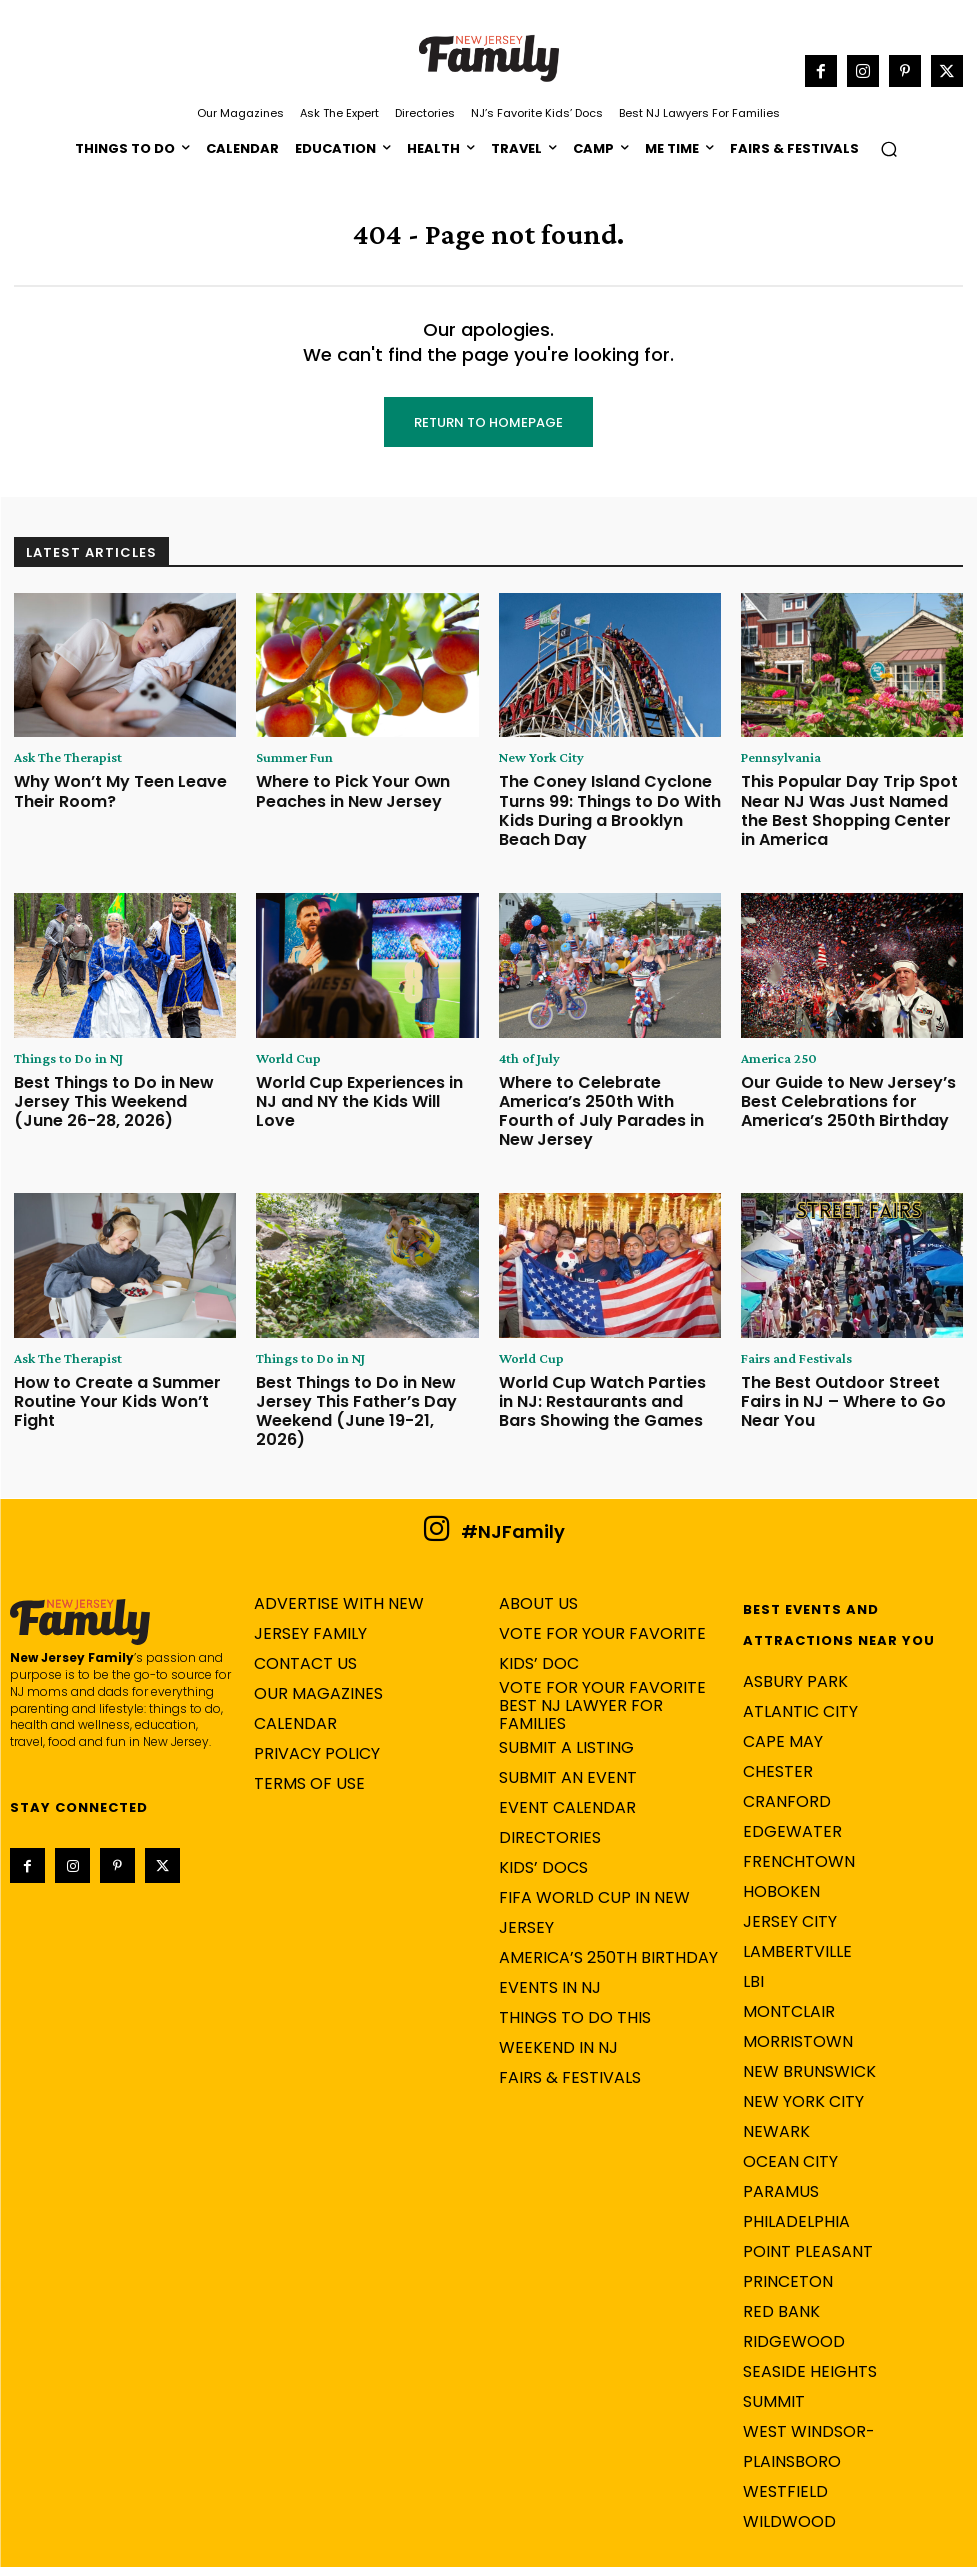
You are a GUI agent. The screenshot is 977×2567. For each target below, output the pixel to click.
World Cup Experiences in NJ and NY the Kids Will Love (353, 1071)
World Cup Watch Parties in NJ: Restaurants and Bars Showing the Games (607, 1347)
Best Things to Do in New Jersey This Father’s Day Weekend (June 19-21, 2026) (364, 1347)
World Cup (282, 1042)
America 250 (772, 1042)
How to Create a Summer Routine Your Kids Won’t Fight (116, 1339)
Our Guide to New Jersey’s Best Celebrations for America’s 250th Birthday (847, 1079)
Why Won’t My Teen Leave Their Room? (122, 787)
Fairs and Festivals (789, 1310)
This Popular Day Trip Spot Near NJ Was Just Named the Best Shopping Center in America (852, 795)
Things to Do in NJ (59, 1042)
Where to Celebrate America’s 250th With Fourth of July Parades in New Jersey (603, 1079)
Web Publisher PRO (611, 2548)
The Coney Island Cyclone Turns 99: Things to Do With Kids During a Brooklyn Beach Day (601, 803)
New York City (534, 758)
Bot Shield (772, 2548)
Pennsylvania (774, 758)
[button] (888, 148)
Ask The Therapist (59, 758)
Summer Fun (286, 758)
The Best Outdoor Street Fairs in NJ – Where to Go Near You (851, 1339)
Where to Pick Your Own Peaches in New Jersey (337, 787)
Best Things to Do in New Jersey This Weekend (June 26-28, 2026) (122, 1079)
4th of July (524, 1042)
